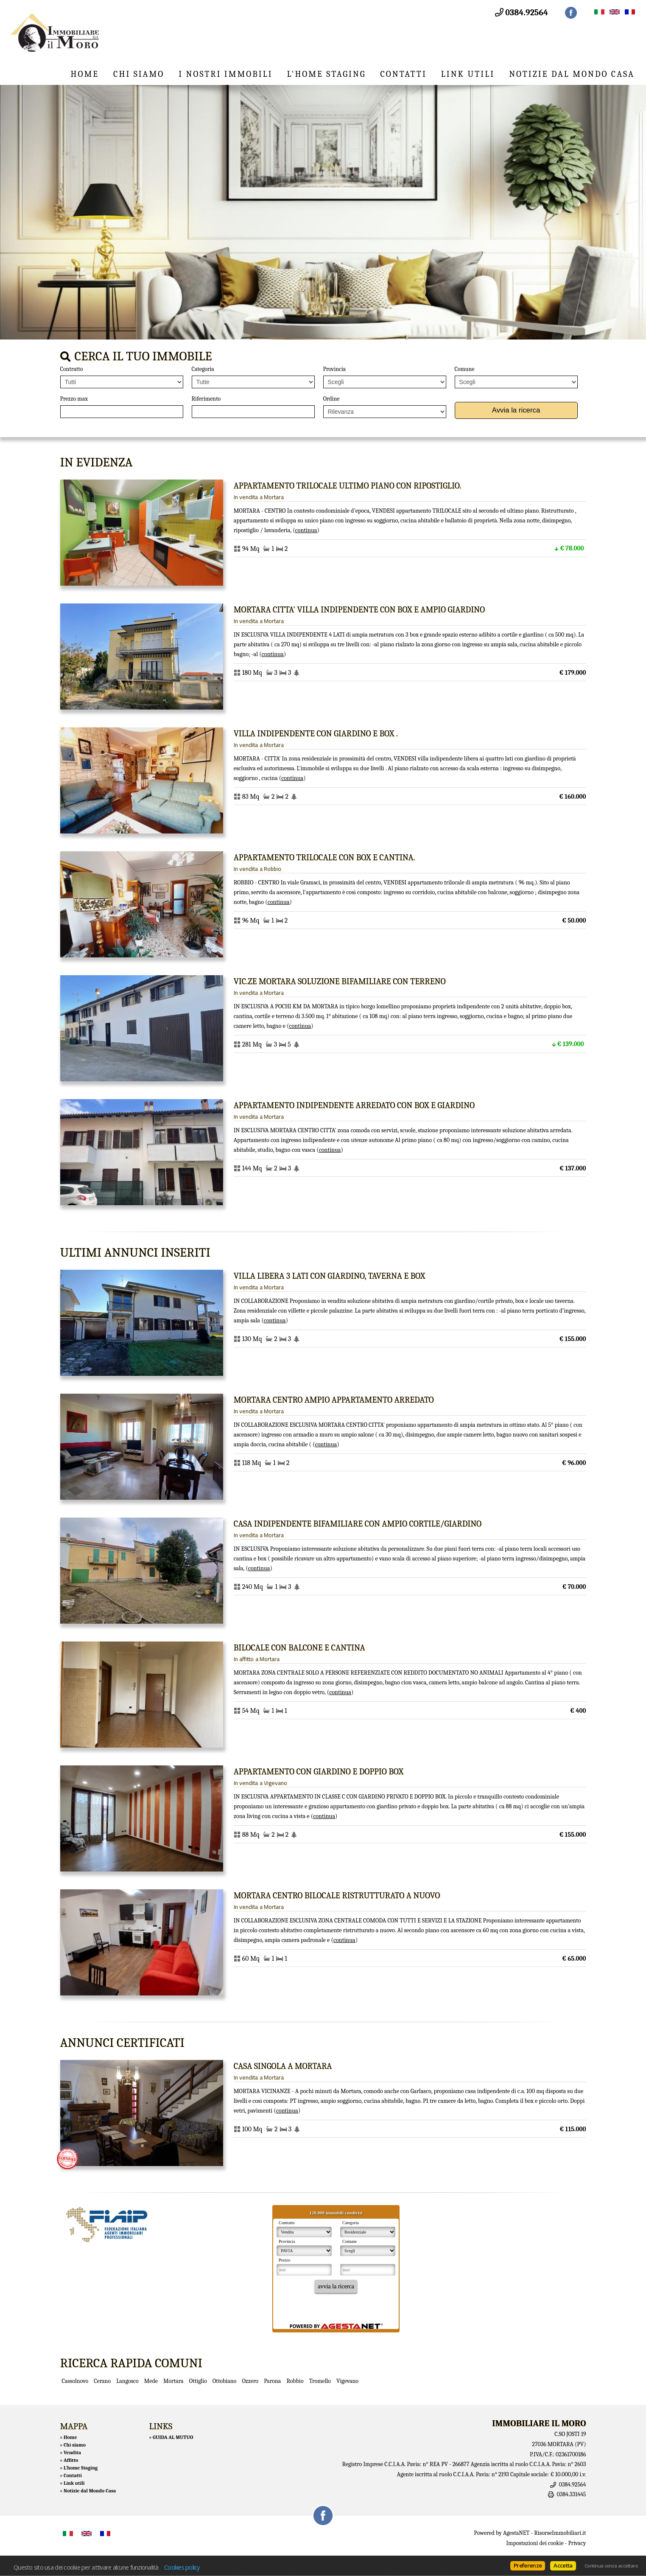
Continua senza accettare (611, 2566)
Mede (151, 2381)
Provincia (334, 369)
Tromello (320, 2381)
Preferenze (528, 2565)
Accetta (563, 2565)
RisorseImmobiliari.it (560, 2533)
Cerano (102, 2381)
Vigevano (347, 2381)
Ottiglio (198, 2381)
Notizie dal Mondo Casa (572, 74)
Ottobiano (224, 2381)
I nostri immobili (225, 74)
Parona (272, 2381)
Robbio (294, 2381)
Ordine (331, 398)
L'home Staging (326, 74)
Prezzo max (74, 398)
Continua (306, 530)
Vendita (72, 2452)
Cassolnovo (75, 2381)
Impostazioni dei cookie (534, 2543)
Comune (465, 369)
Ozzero (250, 2381)
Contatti (403, 74)
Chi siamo (138, 74)
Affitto (71, 2460)
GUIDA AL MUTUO (173, 2437)
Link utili (468, 74)
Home (85, 74)
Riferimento (206, 398)
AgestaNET (516, 2533)
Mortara (173, 2381)
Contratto (71, 369)
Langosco (127, 2381)
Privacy (577, 2543)
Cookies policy (182, 2567)
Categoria (203, 369)
